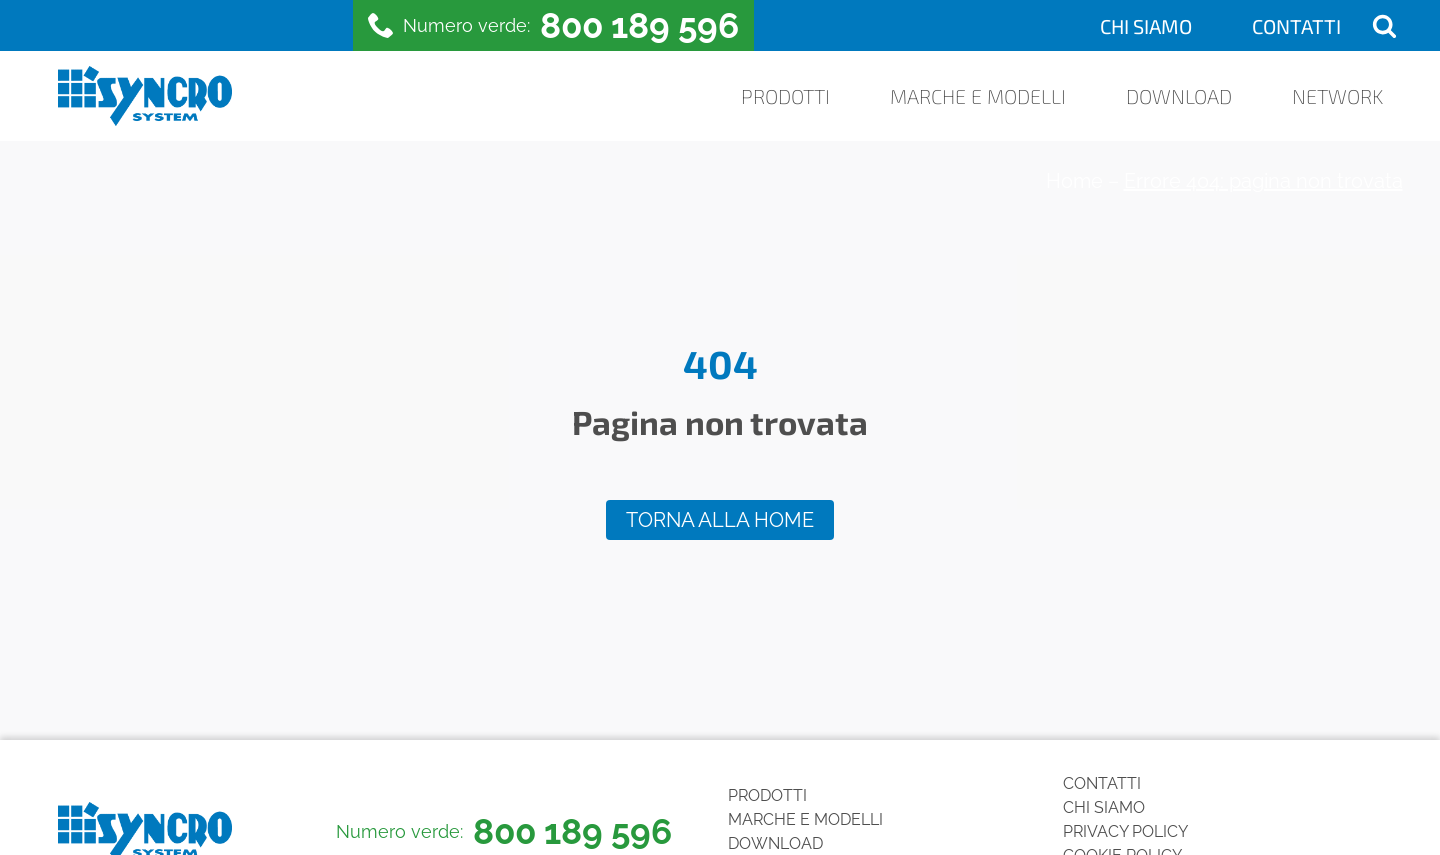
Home (1074, 181)
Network (1337, 96)
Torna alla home (720, 520)
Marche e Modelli (978, 96)
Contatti (1296, 26)
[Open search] (1384, 25)
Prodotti (785, 96)
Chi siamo (1146, 26)
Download (1179, 96)
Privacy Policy (1125, 831)
